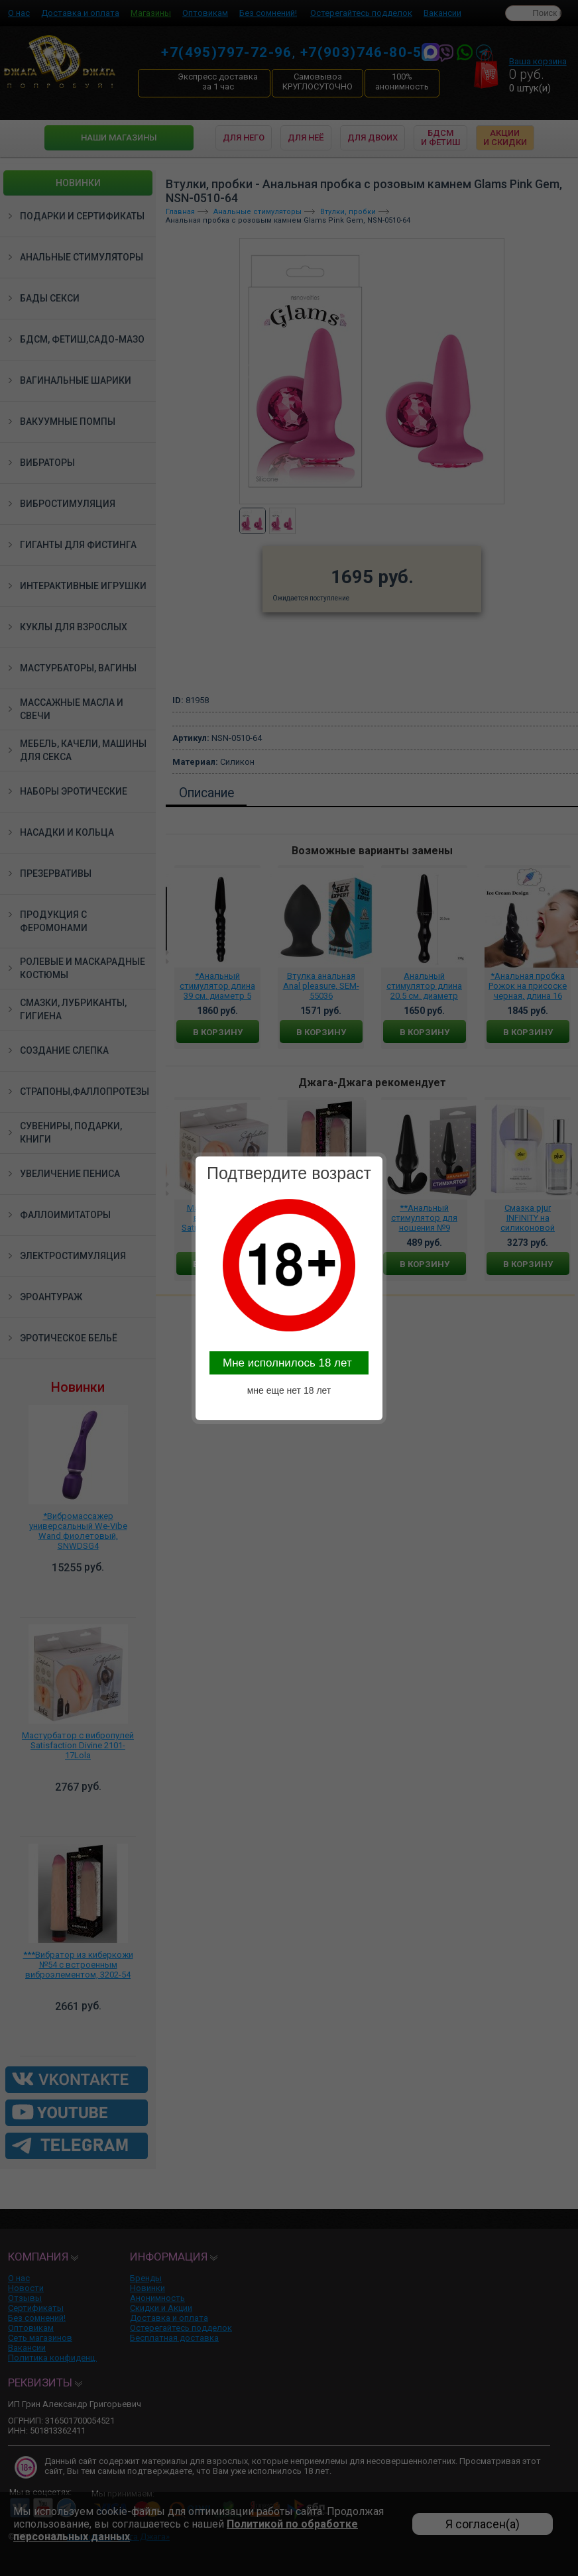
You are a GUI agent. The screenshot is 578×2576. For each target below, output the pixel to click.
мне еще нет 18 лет (289, 1390)
